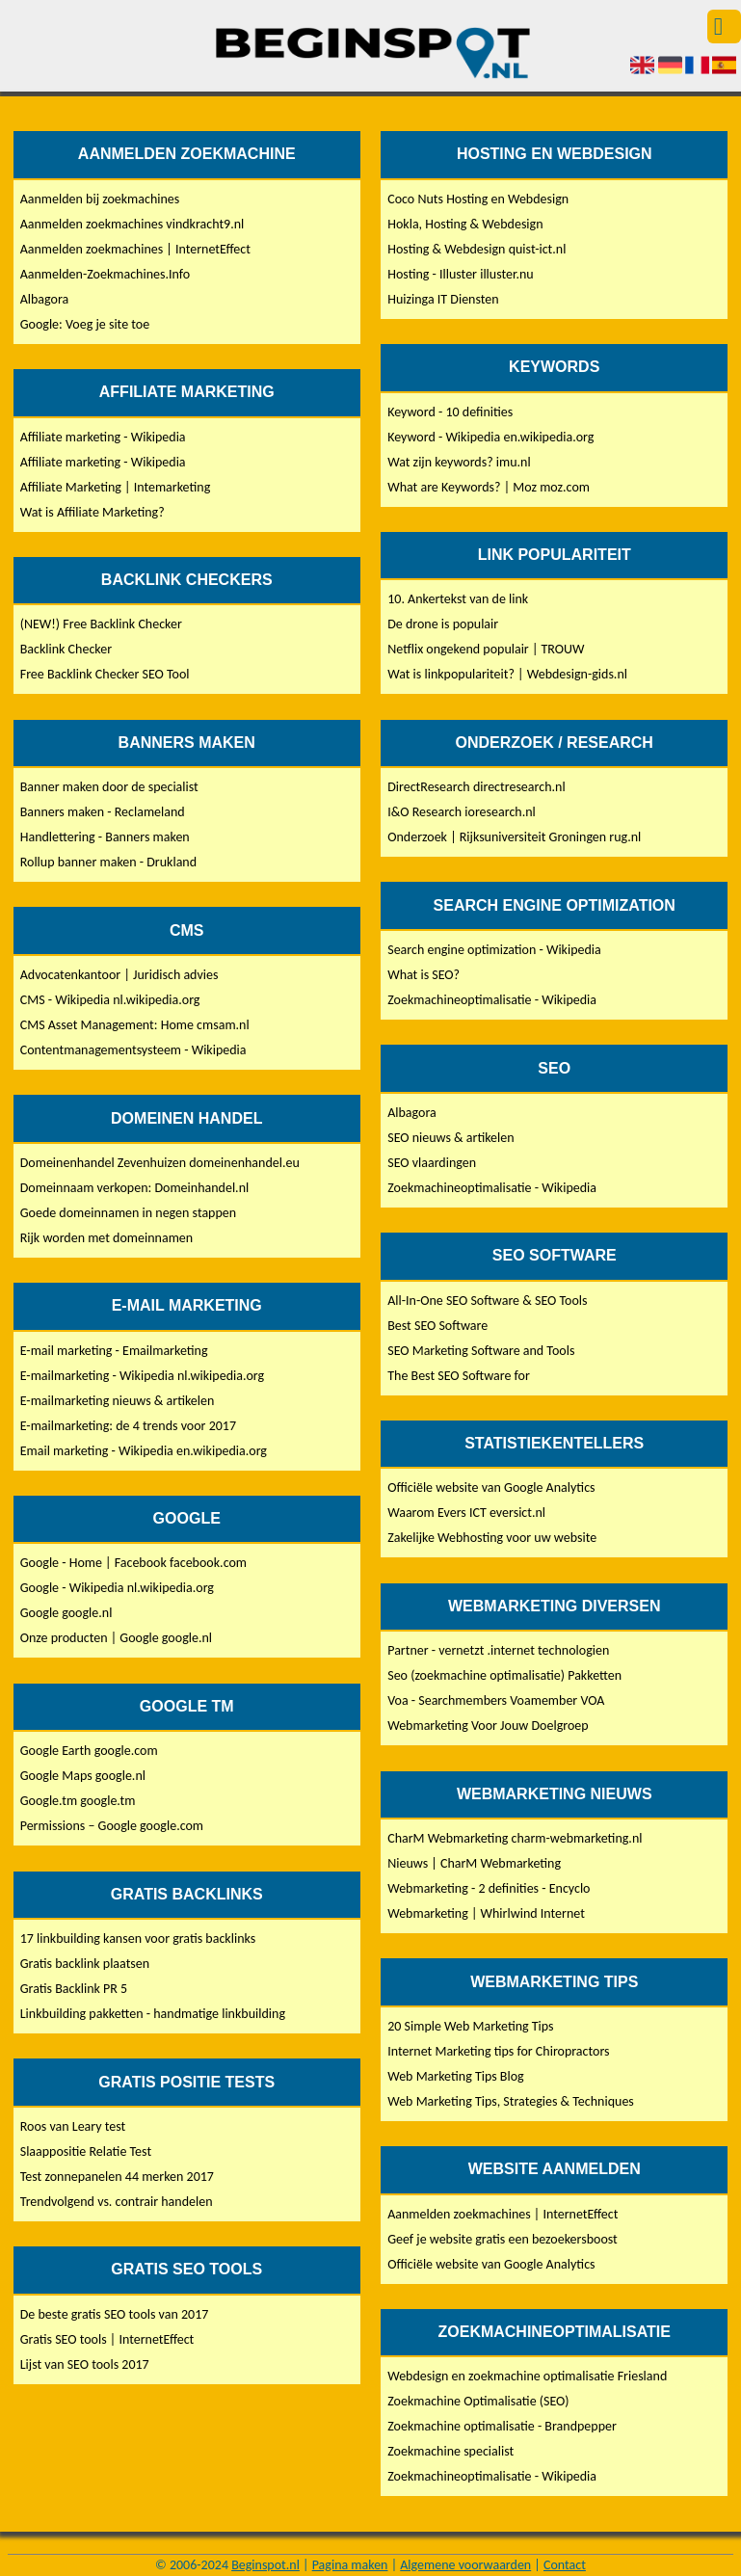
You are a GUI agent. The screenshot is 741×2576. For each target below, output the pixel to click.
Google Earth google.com (89, 1750)
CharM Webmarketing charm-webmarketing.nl (514, 1838)
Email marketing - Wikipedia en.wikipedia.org (143, 1451)
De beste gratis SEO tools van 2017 (114, 2314)
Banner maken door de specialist (109, 787)
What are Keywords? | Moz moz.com (488, 487)
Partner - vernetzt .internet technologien (498, 1650)
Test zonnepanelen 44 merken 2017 (117, 2176)
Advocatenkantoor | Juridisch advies (119, 975)
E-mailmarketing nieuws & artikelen (117, 1401)
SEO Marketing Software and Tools (480, 1350)
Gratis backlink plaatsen (84, 1963)
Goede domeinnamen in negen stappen (128, 1213)
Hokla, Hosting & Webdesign (465, 224)
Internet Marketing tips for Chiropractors (498, 2051)
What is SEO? (423, 975)
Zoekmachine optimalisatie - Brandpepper (502, 2426)
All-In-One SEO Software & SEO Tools (487, 1300)
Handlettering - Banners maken (105, 837)
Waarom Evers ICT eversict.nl (466, 1512)
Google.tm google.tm (78, 1801)
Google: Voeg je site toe (84, 324)
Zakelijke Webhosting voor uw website (491, 1537)
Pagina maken (350, 2565)
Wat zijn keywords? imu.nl (458, 462)
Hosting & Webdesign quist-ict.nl (476, 249)
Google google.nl (66, 1613)
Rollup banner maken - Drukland (108, 862)
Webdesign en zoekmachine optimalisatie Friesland (527, 2376)
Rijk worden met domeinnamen (106, 1238)
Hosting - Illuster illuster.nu (460, 274)
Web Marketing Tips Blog (455, 2076)
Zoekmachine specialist (450, 2451)
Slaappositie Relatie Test (85, 2151)
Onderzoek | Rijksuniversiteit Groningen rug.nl (514, 837)
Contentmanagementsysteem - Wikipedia (133, 1050)
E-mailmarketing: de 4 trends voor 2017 (128, 1426)
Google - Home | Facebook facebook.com (133, 1562)
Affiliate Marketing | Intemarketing (115, 487)
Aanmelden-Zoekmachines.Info (105, 274)
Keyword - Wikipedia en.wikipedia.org (490, 437)
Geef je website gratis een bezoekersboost (502, 2239)
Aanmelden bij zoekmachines (100, 199)
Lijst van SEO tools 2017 (84, 2364)
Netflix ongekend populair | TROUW (485, 649)
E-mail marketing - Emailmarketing (114, 1350)
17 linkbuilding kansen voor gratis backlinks (138, 1938)
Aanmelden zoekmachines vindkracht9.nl (132, 224)
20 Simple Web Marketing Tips (470, 2026)
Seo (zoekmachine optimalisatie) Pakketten (504, 1675)
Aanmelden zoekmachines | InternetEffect (135, 249)
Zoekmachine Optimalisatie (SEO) (478, 2401)
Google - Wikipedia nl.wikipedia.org (117, 1588)
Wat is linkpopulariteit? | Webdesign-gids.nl (507, 674)
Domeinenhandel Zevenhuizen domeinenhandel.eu (160, 1163)
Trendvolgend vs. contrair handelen (116, 2201)
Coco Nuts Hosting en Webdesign (478, 199)
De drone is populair (442, 624)
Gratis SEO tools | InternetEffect (107, 2339)
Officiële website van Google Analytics (491, 1487)
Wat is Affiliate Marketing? (92, 512)
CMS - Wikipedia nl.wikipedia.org (110, 1000)
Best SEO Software (437, 1325)
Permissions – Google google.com (111, 1826)
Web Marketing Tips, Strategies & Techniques (510, 2101)
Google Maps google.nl (83, 1775)
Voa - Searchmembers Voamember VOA (495, 1700)
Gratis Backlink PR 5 (73, 1988)
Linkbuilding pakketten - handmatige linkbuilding (152, 2013)
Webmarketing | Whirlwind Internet (486, 1913)
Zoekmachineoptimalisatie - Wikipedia (491, 1000)
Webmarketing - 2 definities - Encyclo (488, 1888)
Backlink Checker (66, 649)
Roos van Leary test (73, 2126)
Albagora (44, 299)
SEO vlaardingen (431, 1163)
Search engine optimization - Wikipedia (494, 950)
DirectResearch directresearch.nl (476, 787)
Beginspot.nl (265, 2565)
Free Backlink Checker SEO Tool (105, 674)
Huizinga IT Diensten (442, 299)
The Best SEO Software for (458, 1376)
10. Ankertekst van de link (457, 599)
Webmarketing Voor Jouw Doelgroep (487, 1725)
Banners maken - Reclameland (102, 812)
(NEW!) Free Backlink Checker (101, 624)
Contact (564, 2565)
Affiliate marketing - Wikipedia (103, 437)
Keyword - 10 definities (450, 412)
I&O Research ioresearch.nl (461, 812)
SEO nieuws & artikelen (450, 1137)
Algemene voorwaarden (465, 2565)
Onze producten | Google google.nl (116, 1638)
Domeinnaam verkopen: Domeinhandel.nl (135, 1188)
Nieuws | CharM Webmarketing (474, 1863)
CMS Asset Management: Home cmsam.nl (135, 1025)
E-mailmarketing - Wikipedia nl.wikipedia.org (142, 1376)
